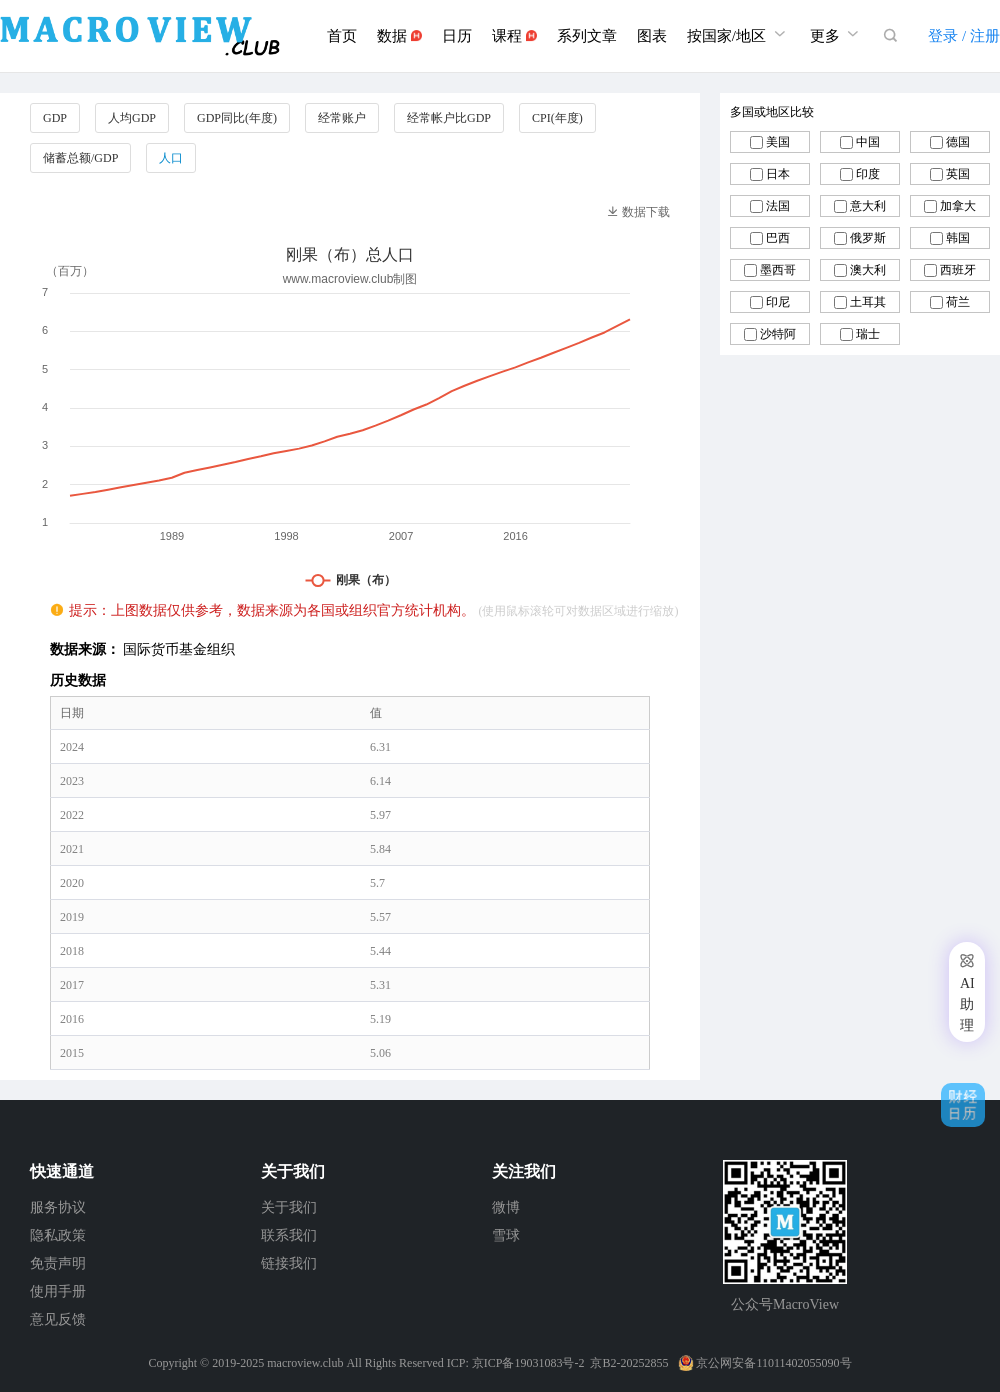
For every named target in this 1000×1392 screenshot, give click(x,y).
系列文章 (587, 36)
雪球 (506, 1235)
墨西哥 (778, 270)
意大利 (868, 206)
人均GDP (132, 118)
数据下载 (638, 212)
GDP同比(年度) (237, 118)
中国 (868, 142)
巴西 (778, 238)
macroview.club (305, 1363)
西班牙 (958, 270)
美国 (778, 142)
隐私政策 (58, 1235)
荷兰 (958, 302)
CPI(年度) (557, 118)
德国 (958, 142)
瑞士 (868, 334)
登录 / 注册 (964, 36)
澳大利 (868, 270)
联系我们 (289, 1235)
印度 (868, 174)
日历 (457, 36)
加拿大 (958, 206)
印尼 (778, 302)
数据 (399, 36)
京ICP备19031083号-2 (528, 1363)
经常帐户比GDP (449, 118)
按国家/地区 (738, 33)
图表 (652, 36)
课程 (514, 36)
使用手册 (58, 1291)
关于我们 (289, 1207)
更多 (837, 33)
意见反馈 (58, 1319)
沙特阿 (778, 334)
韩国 (958, 238)
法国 (778, 206)
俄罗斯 (868, 238)
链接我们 (289, 1263)
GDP (55, 118)
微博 (506, 1207)
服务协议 (58, 1207)
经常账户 (342, 118)
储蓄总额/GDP (80, 158)
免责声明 (58, 1263)
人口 (171, 158)
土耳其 (868, 302)
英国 (958, 174)
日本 (778, 174)
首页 (342, 36)
